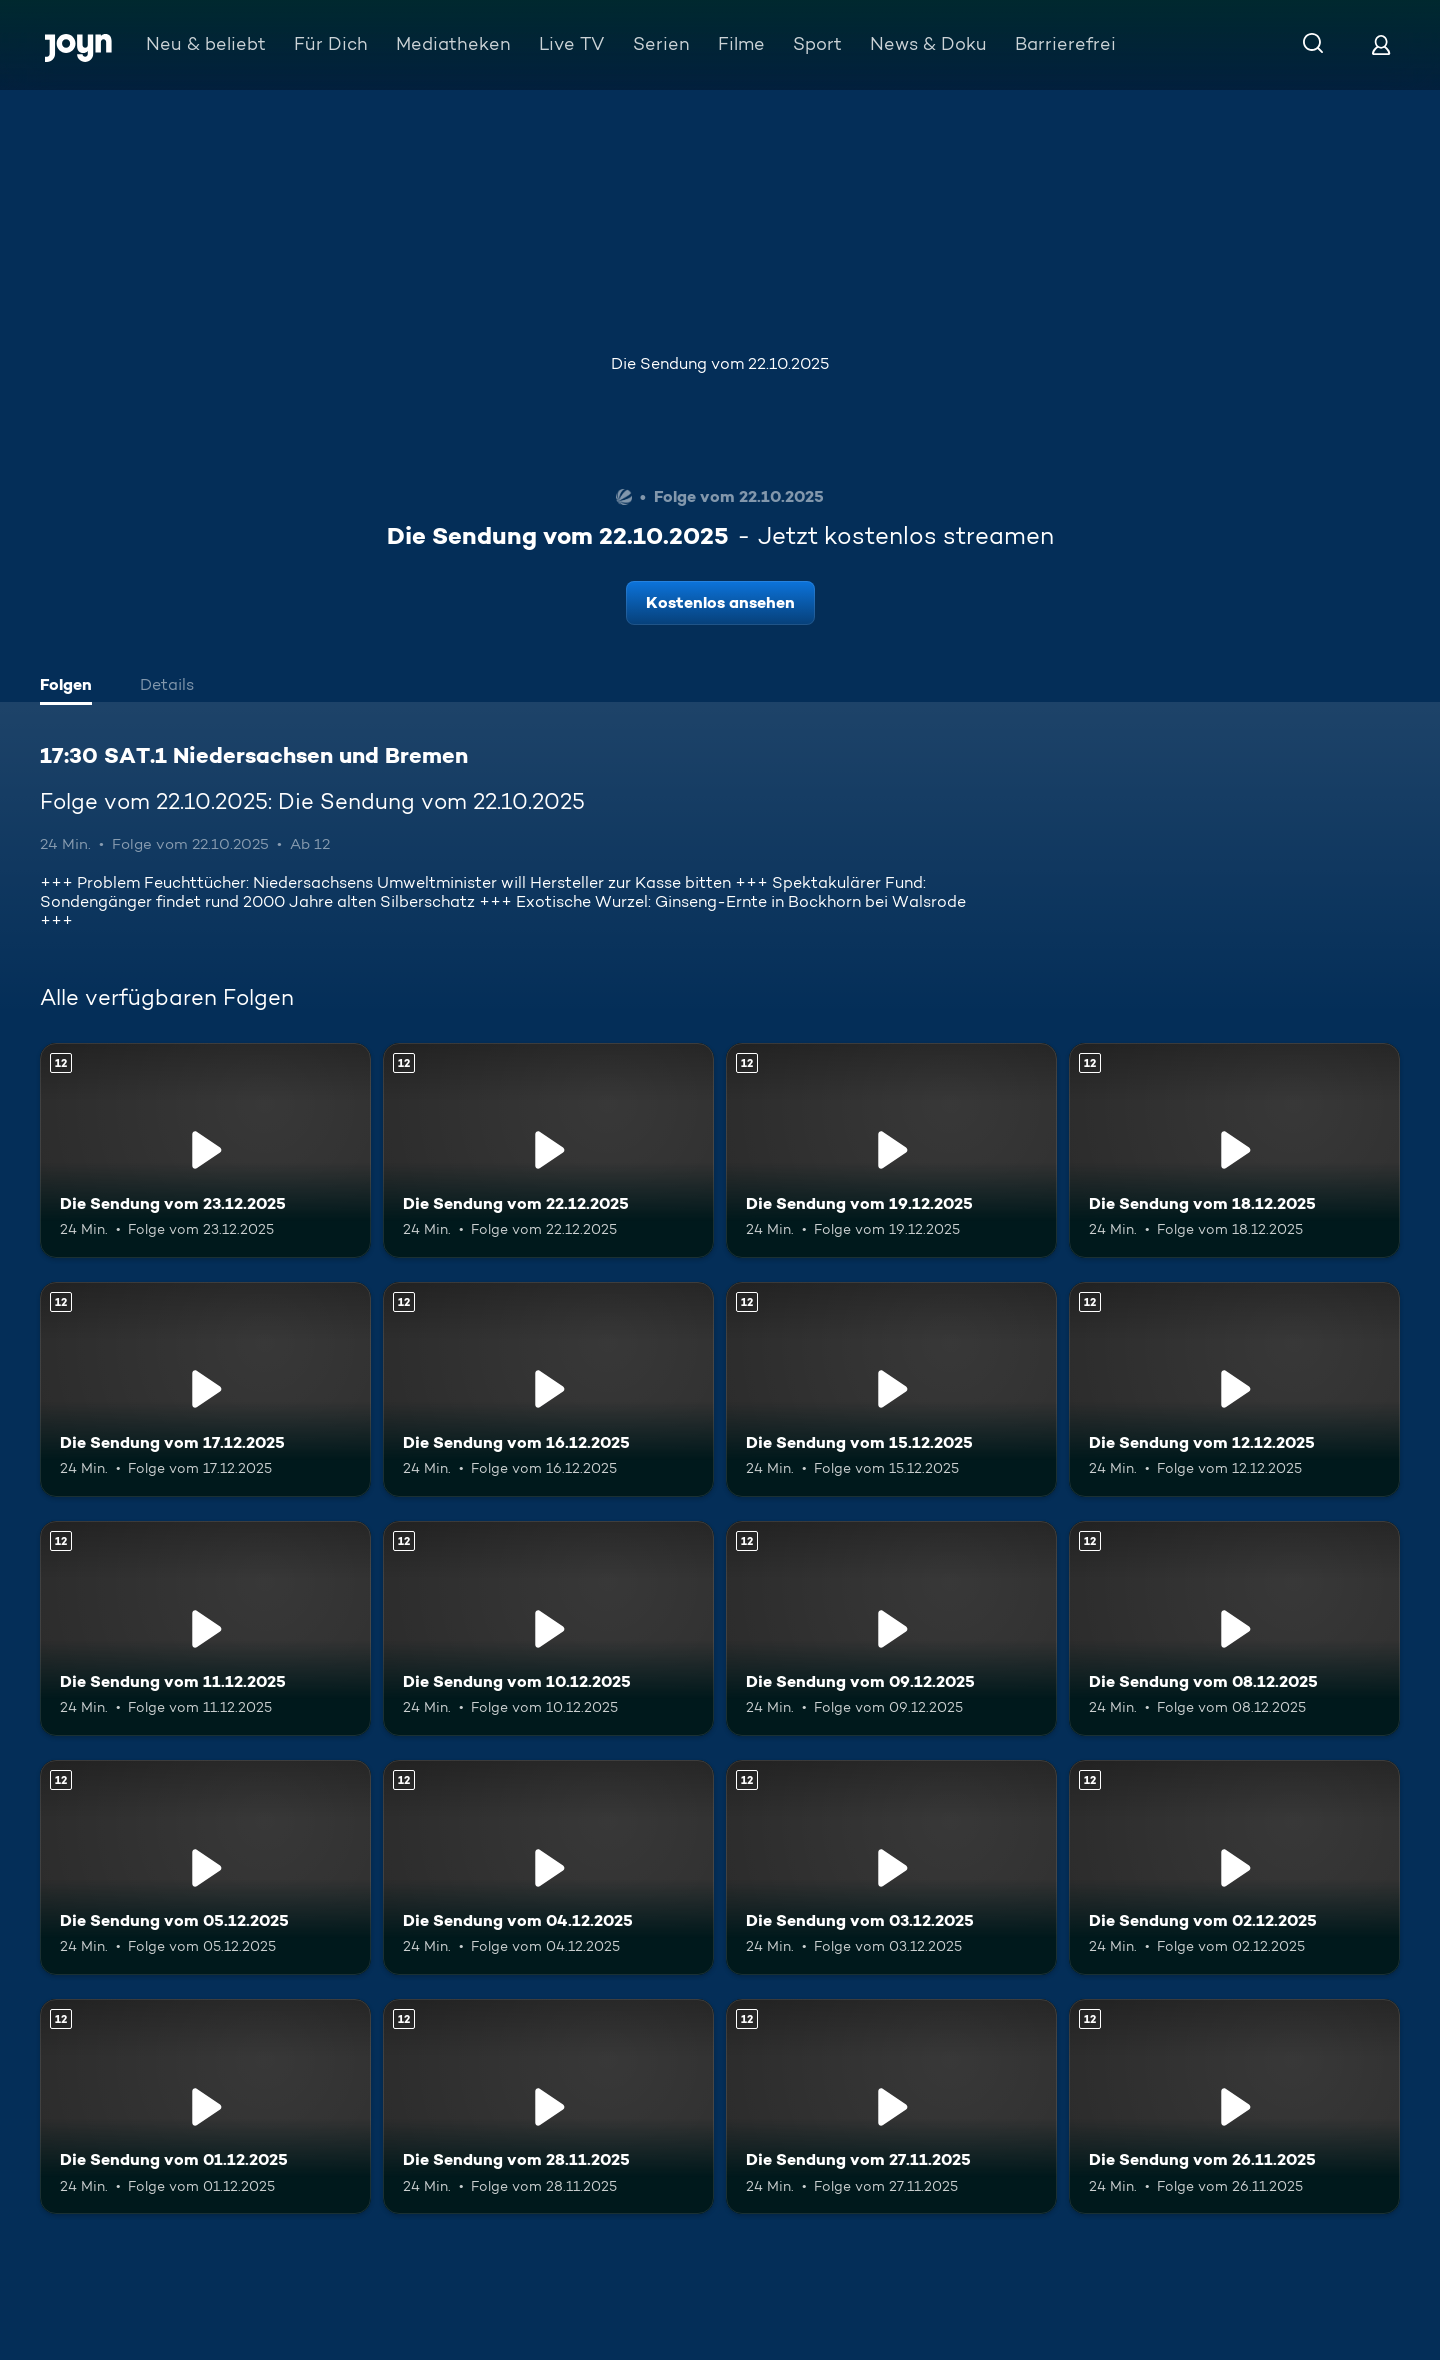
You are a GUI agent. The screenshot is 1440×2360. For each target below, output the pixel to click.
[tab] (71, 687)
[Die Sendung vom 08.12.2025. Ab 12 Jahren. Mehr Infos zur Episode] (1234, 1628)
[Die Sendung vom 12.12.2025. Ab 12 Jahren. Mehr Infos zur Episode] (1234, 1389)
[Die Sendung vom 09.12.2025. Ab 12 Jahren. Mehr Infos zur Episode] (891, 1628)
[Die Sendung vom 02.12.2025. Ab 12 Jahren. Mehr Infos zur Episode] (1234, 1867)
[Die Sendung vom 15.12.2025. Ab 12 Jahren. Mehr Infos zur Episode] (891, 1389)
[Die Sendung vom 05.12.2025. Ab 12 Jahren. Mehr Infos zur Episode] (205, 1867)
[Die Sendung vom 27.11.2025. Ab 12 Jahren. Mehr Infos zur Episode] (891, 2106)
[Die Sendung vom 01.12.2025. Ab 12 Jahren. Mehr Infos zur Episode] (205, 2106)
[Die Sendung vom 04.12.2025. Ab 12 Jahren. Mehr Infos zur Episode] (548, 1867)
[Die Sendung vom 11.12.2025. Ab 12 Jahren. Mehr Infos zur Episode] (205, 1628)
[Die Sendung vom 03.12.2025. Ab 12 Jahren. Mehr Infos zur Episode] (891, 1867)
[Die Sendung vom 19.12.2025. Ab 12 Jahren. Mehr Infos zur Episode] (891, 1150)
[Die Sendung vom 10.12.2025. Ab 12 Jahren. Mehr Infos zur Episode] (548, 1628)
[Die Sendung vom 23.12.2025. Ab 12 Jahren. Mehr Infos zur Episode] (205, 1150)
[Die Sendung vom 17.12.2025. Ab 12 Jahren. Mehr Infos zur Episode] (205, 1389)
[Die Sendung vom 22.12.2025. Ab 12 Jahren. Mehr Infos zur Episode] (548, 1150)
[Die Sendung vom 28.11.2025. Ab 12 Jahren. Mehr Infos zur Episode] (548, 2106)
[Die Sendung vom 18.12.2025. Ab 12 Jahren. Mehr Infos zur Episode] (1234, 1150)
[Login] (1381, 44)
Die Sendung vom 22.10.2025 (720, 363)
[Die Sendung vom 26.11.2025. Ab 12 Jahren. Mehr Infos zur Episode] (1234, 2106)
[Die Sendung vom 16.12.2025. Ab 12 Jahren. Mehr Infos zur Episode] (548, 1389)
